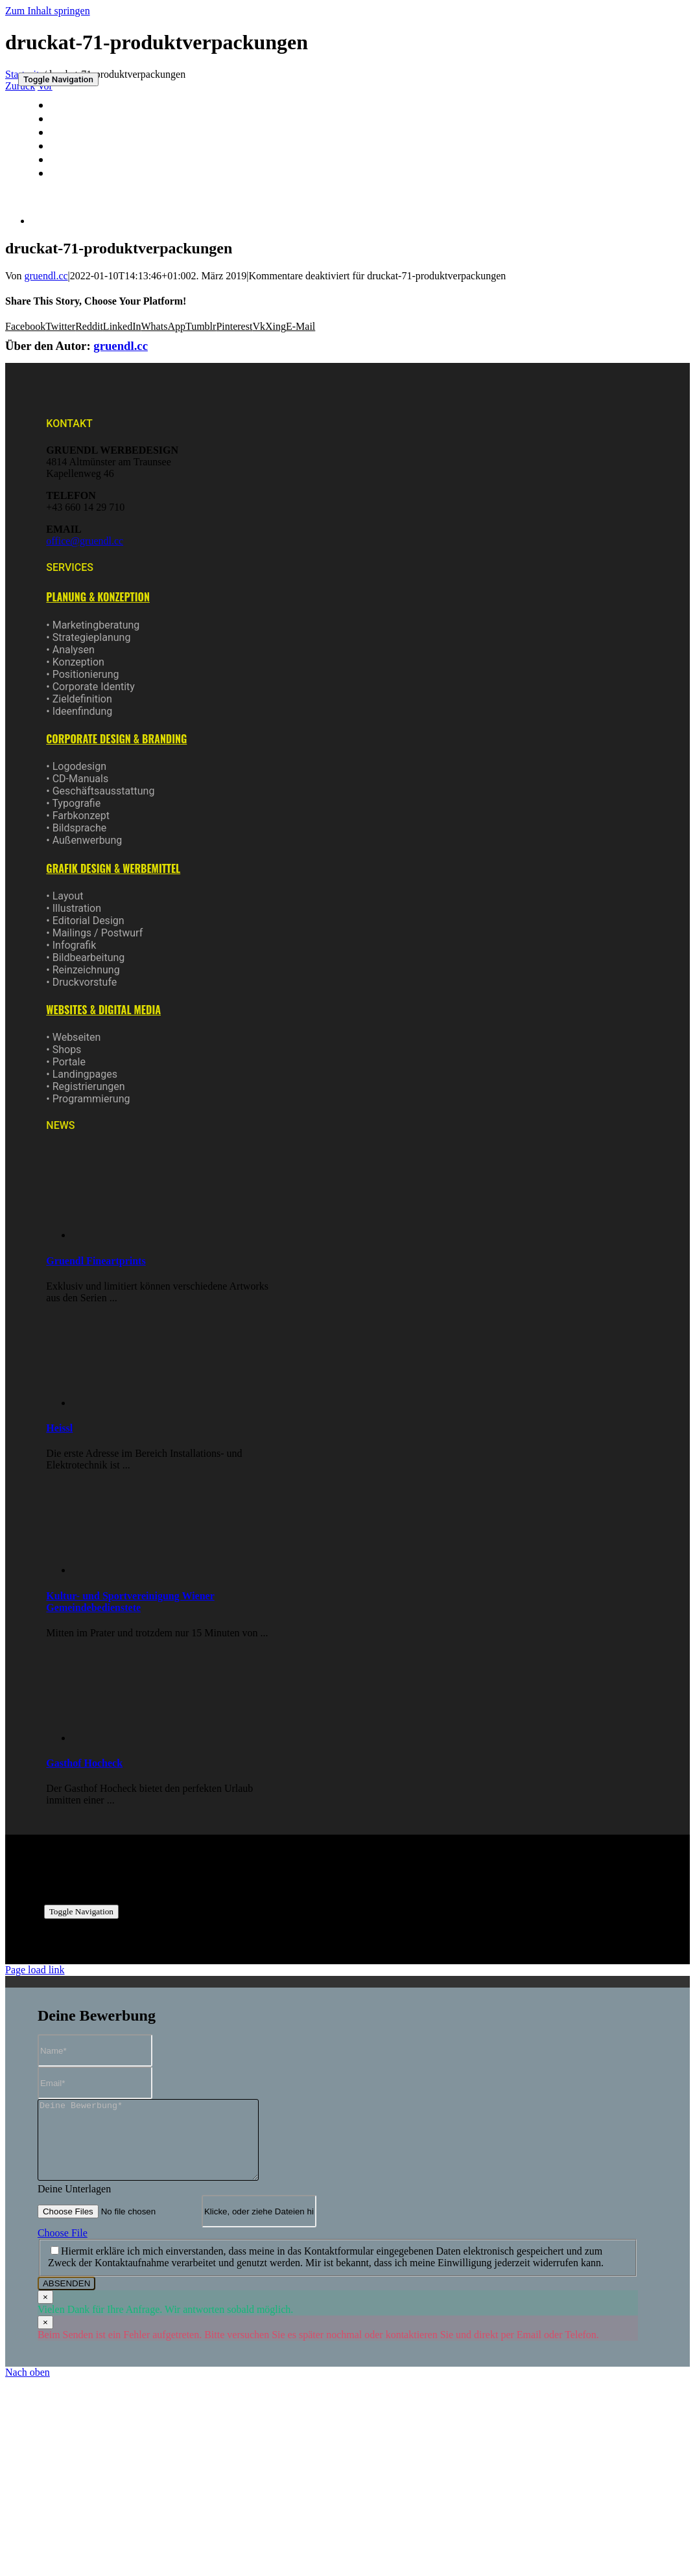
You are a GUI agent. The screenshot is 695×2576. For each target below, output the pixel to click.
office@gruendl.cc (84, 540)
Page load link (35, 1969)
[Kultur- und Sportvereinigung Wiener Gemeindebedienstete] (129, 1569)
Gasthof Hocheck (84, 1763)
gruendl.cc (46, 275)
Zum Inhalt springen (47, 10)
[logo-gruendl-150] (66, 62)
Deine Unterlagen (74, 2204)
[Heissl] (129, 1402)
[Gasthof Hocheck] (129, 1737)
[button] (98, 597)
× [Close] (45, 2312)
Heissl (59, 1427)
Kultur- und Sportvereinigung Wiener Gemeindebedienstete (130, 1601)
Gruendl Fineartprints (95, 1260)
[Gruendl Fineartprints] (129, 1234)
